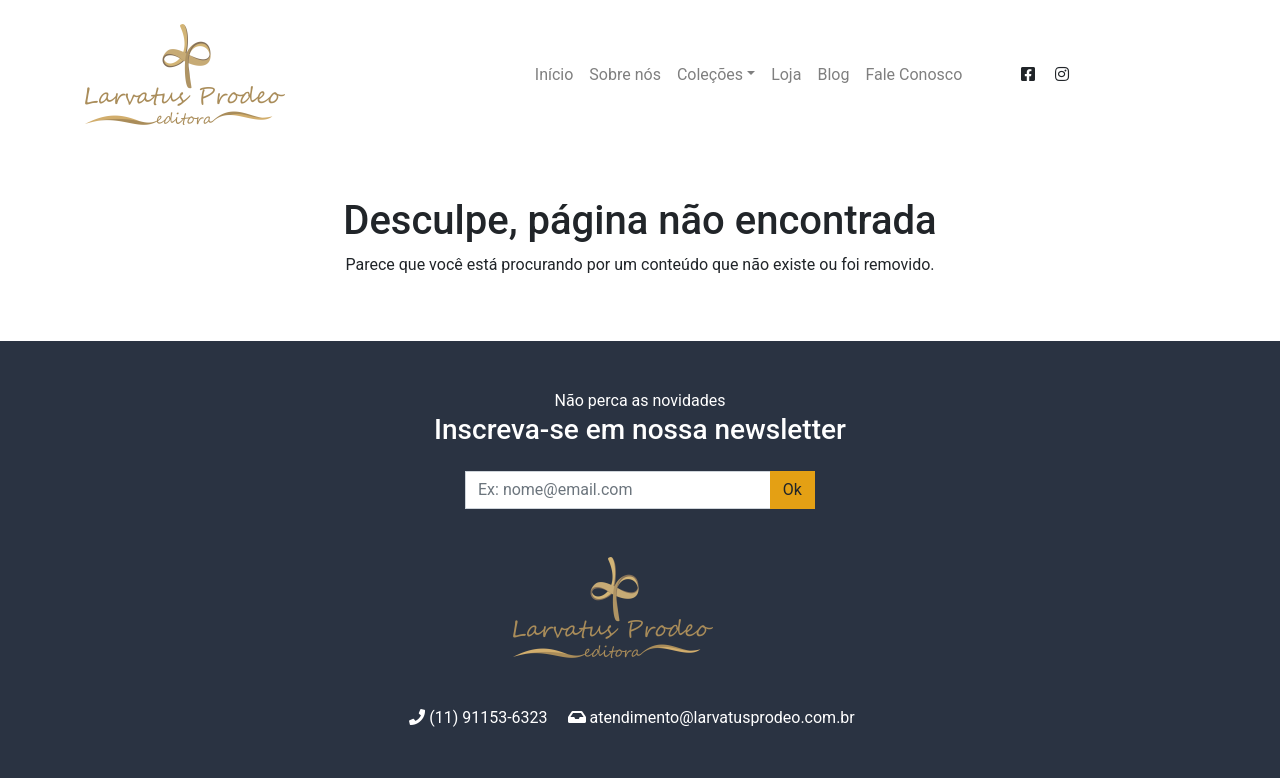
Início (554, 74)
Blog (833, 74)
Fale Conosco (913, 74)
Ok (792, 489)
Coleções (710, 74)
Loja (786, 74)
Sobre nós (625, 74)
